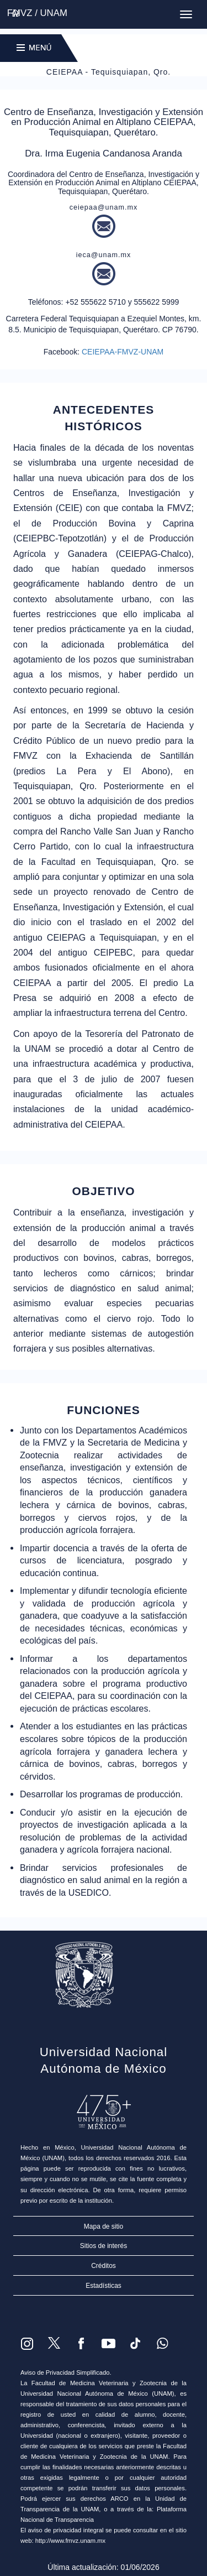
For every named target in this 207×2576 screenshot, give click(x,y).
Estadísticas (103, 2286)
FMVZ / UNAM (37, 13)
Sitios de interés (104, 2246)
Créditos (103, 2266)
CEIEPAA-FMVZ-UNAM (122, 351)
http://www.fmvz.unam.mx (70, 2541)
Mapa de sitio (104, 2226)
